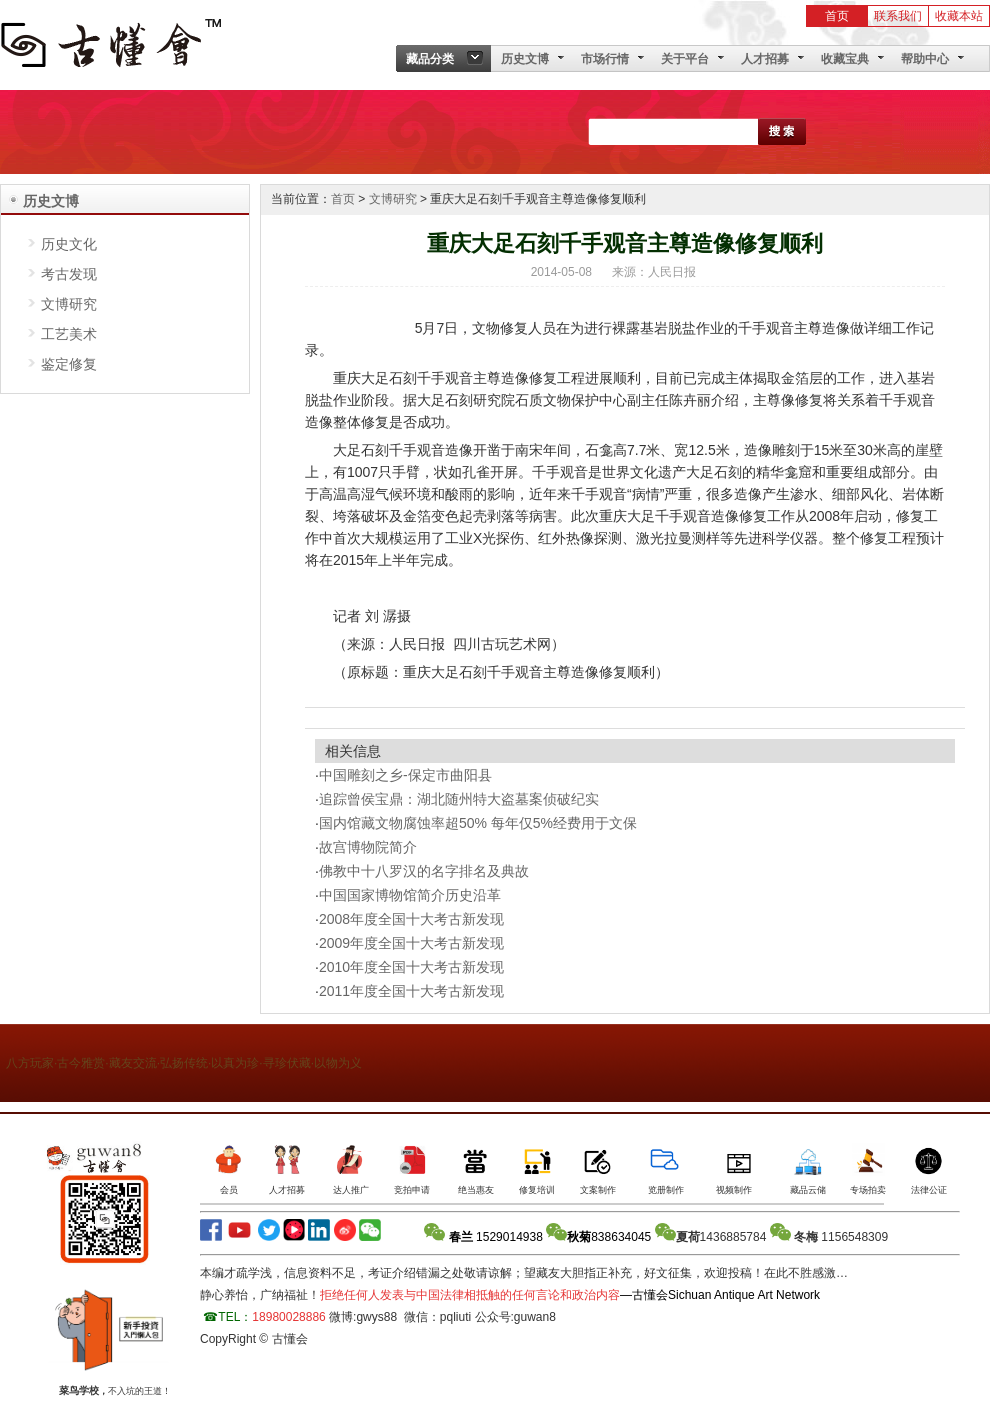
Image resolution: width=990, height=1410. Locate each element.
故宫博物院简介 (368, 847)
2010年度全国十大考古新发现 (411, 967)
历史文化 (69, 244)
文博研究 (69, 304)
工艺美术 (69, 334)
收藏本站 (959, 16)
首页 (837, 16)
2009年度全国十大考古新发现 (411, 943)
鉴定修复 (69, 364)
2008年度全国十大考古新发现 (411, 919)
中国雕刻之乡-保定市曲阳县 (405, 775)
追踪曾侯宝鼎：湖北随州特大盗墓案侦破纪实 (459, 799)
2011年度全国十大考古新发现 (411, 991)
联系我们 (898, 16)
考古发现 (69, 274)
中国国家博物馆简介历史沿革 (410, 895)
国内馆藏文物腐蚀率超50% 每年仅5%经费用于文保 (478, 823)
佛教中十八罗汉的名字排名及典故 (424, 871)
